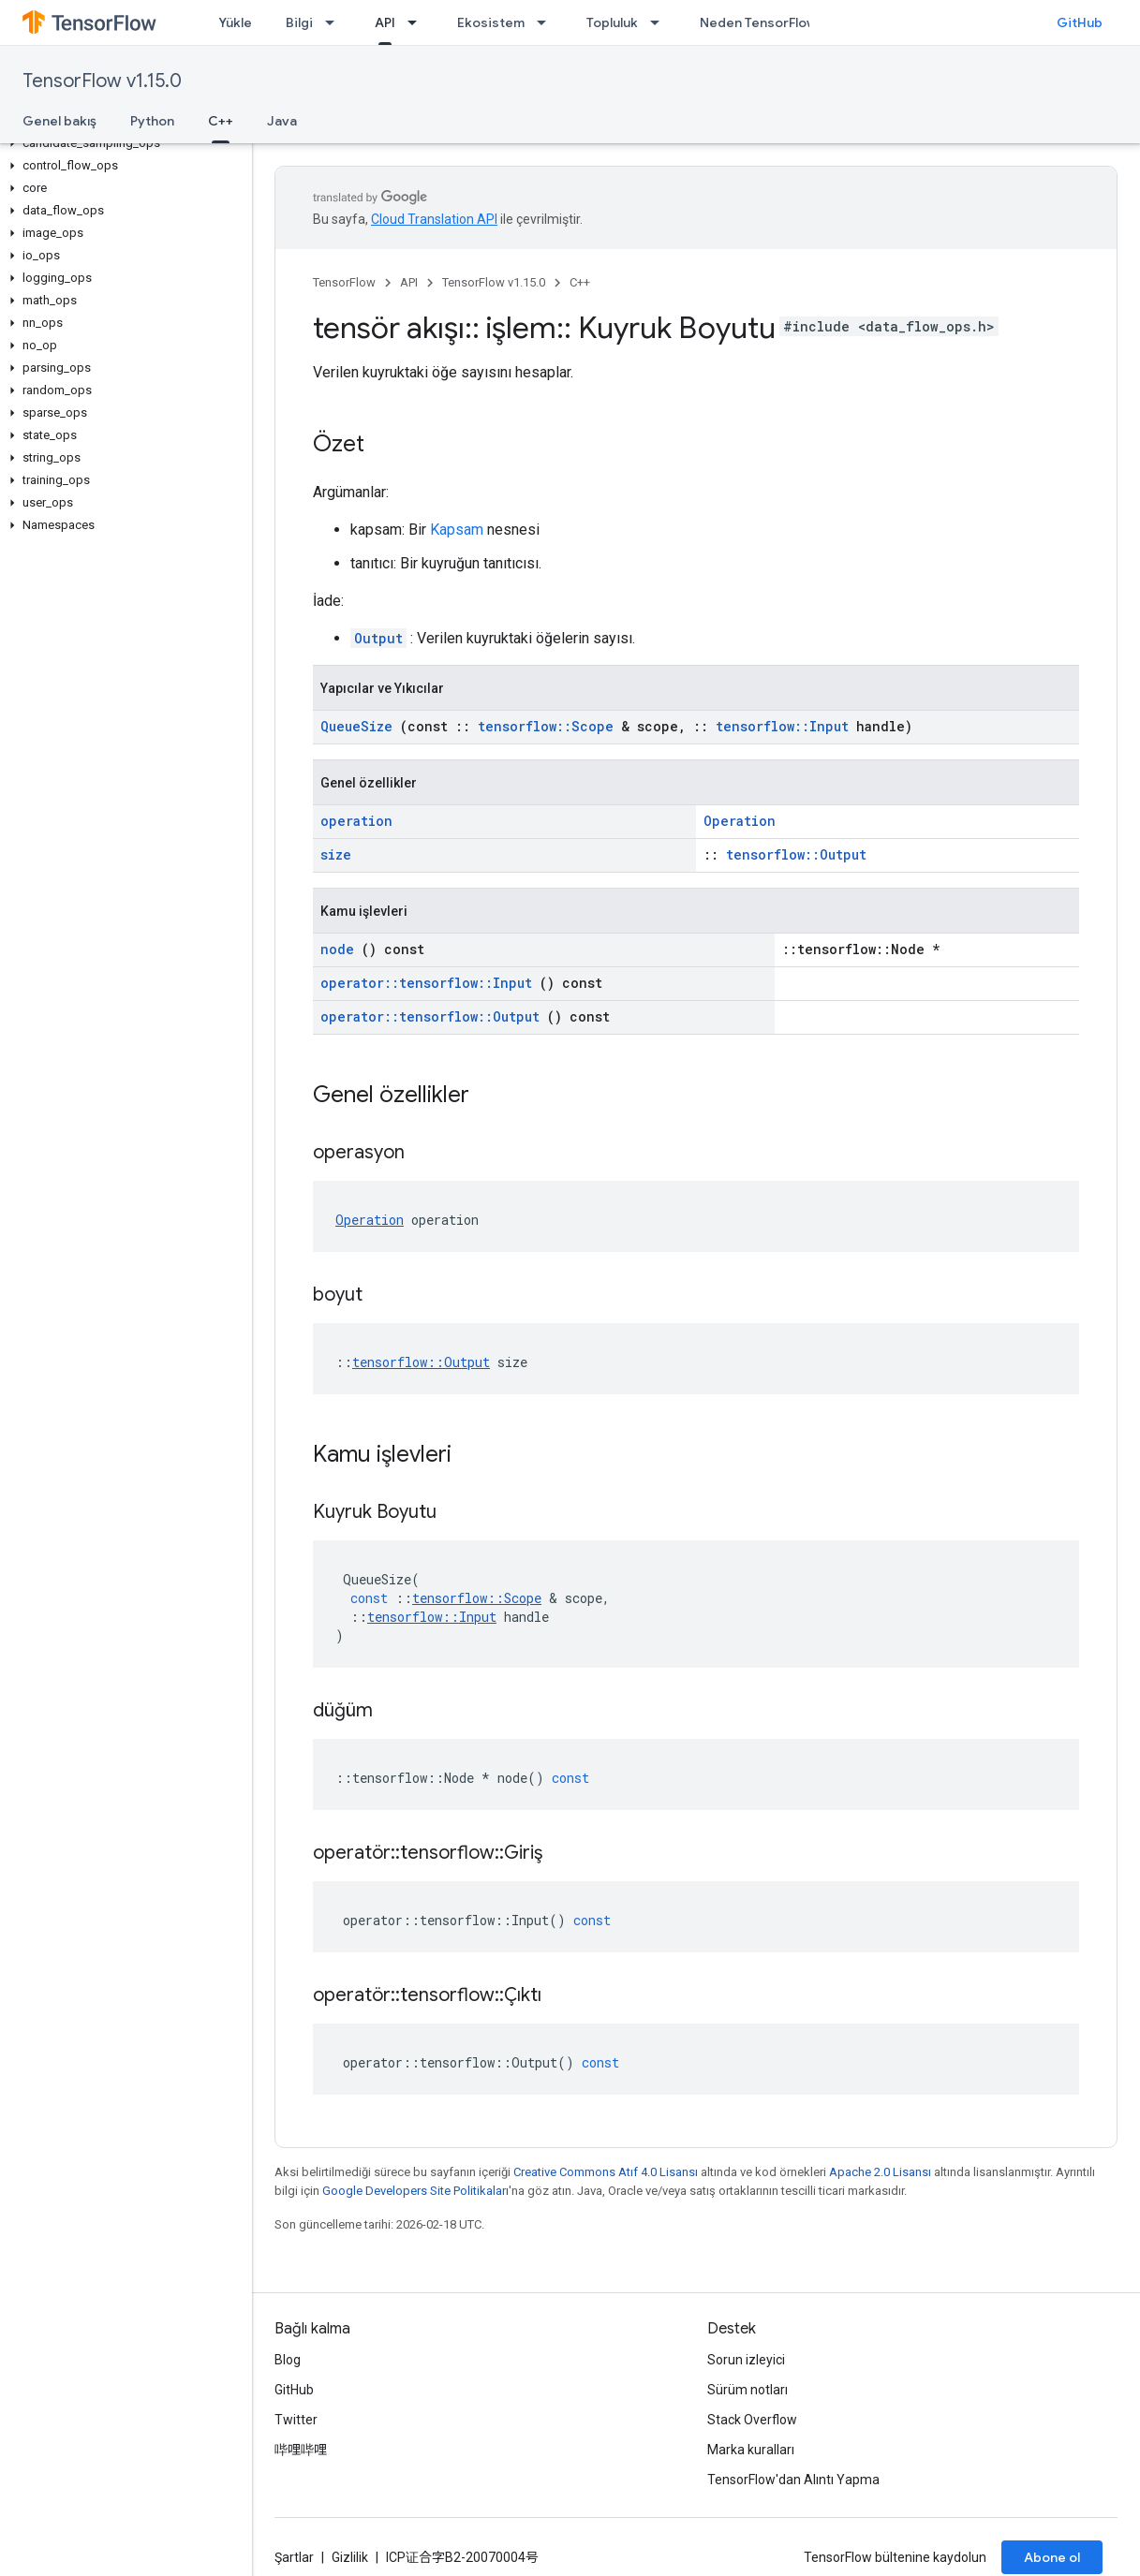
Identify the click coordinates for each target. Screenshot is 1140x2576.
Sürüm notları (747, 2389)
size (335, 854)
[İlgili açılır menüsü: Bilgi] (335, 22)
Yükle (235, 22)
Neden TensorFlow (758, 22)
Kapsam (456, 529)
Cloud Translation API (434, 219)
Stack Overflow (752, 2419)
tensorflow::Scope (546, 726)
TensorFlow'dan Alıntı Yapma (793, 2479)
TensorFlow (344, 282)
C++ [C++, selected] (220, 120)
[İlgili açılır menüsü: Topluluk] (660, 22)
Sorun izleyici (746, 2359)
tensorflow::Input (782, 726)
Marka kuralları (750, 2449)
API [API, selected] (385, 22)
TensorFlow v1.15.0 (102, 81)
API (409, 282)
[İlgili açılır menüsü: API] (417, 22)
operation (356, 821)
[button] (122, 143)
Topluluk (612, 22)
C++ (580, 282)
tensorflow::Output (796, 854)
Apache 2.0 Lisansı (880, 2172)
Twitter (296, 2419)
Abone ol (1052, 2557)
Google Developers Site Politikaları (415, 2191)
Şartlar (294, 2557)
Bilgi (299, 22)
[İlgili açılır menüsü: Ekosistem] (547, 22)
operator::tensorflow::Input (426, 983)
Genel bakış (59, 120)
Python (152, 120)
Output (378, 638)
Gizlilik (350, 2557)
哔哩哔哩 (300, 2449)
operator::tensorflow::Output (430, 1016)
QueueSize (356, 726)
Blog (287, 2359)
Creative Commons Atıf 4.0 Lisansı (605, 2172)
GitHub (1080, 22)
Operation (739, 821)
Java (282, 120)
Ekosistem (491, 22)
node (337, 949)
